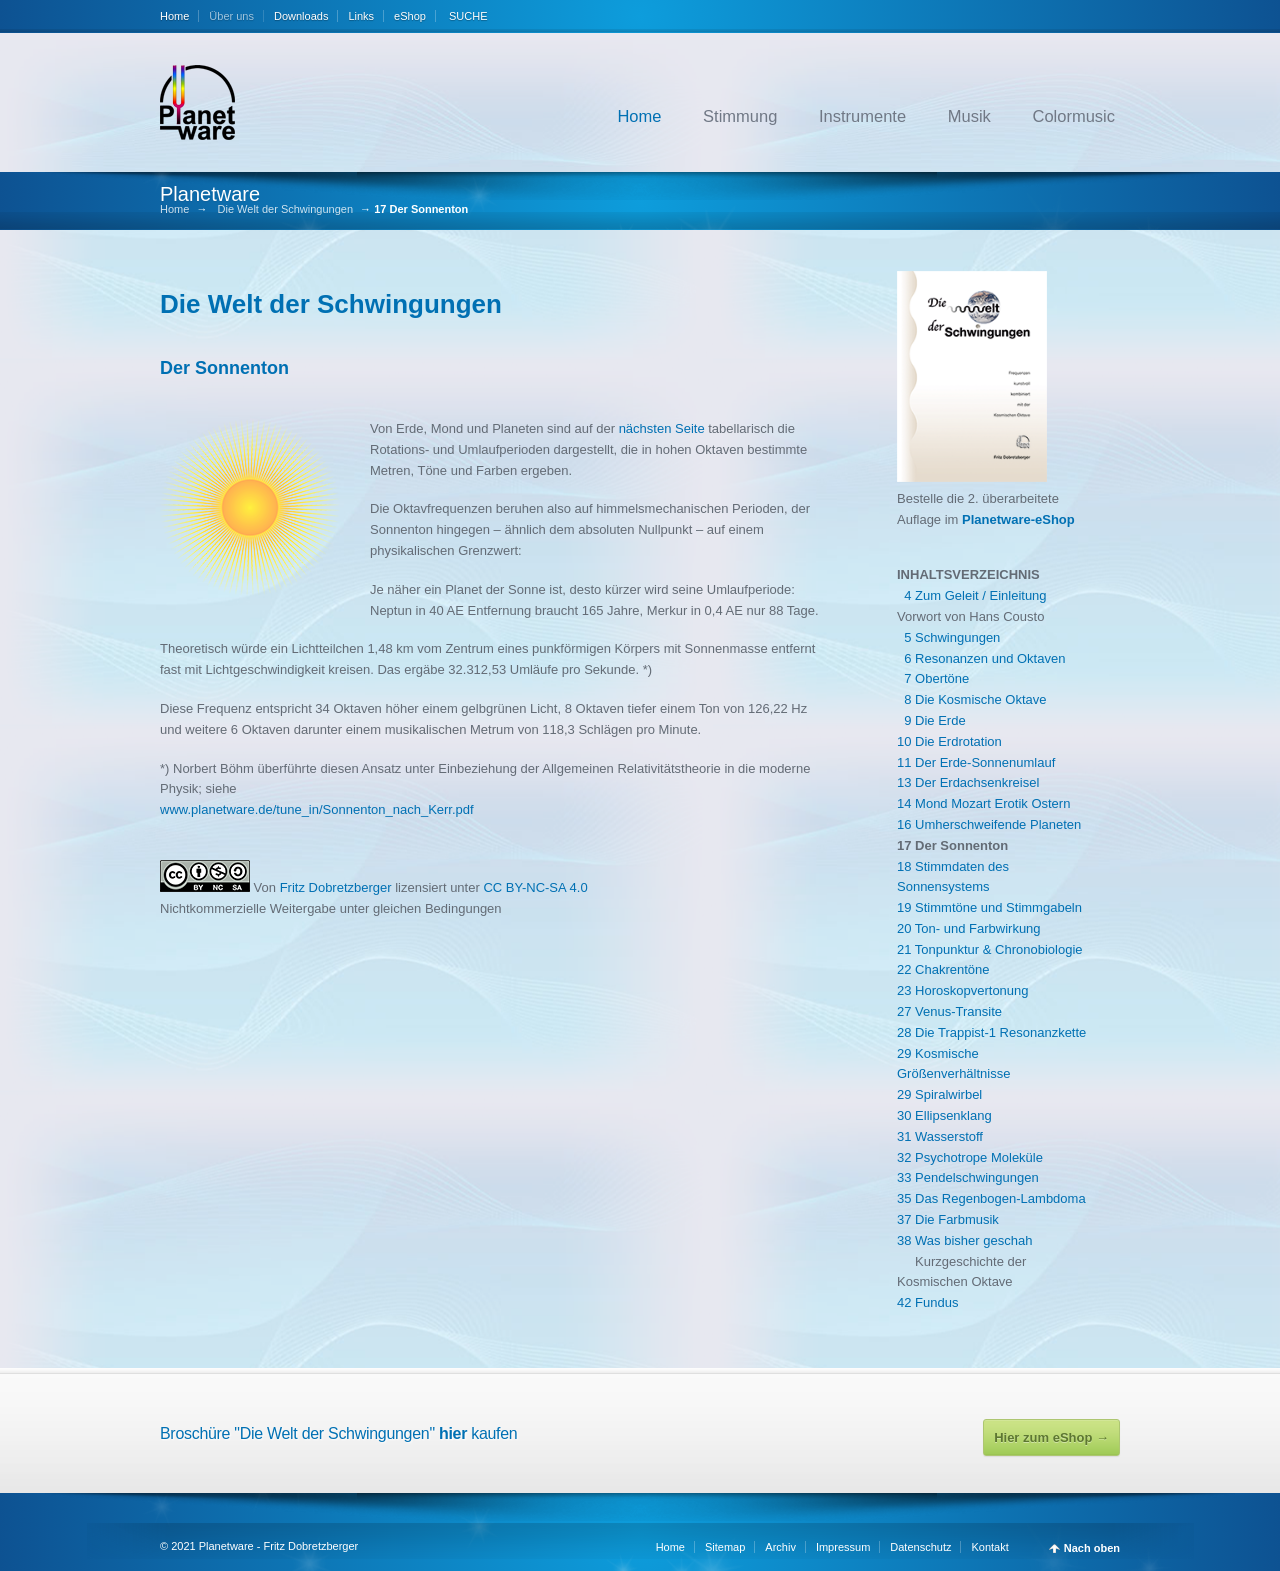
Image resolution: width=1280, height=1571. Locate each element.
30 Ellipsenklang (944, 1115)
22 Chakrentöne (943, 969)
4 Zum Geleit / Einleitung (972, 595)
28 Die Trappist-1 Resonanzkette (991, 1032)
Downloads (301, 16)
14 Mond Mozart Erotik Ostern (983, 803)
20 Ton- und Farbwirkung (969, 928)
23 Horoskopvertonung (963, 990)
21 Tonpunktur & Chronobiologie (990, 949)
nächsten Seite (662, 428)
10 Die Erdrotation (949, 741)
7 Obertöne (933, 678)
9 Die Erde (931, 720)
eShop (410, 16)
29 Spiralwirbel (939, 1094)
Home (174, 16)
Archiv (780, 1547)
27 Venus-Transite (949, 1011)
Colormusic (1073, 116)
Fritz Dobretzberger (338, 887)
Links (361, 16)
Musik (969, 116)
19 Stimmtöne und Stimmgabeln (989, 907)
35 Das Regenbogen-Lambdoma (991, 1198)
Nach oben (1092, 1548)
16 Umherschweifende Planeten (989, 824)
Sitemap (725, 1547)
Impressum (843, 1547)
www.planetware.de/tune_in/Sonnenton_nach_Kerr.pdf (317, 809)
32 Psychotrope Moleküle (970, 1157)
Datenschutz (920, 1547)
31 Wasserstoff (940, 1136)
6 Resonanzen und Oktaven (981, 658)
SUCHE (467, 16)
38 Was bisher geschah (964, 1240)
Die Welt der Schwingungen (286, 209)
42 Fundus (927, 1302)
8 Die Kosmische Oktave (972, 699)
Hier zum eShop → (1051, 1437)
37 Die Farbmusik (948, 1219)
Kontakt (989, 1547)
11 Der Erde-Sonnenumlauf (976, 762)
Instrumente (862, 116)
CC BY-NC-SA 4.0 (535, 887)
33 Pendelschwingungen (968, 1177)
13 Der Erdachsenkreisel (968, 782)
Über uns (231, 16)
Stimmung (740, 116)
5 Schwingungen (948, 637)
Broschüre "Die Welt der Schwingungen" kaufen (338, 1433)
